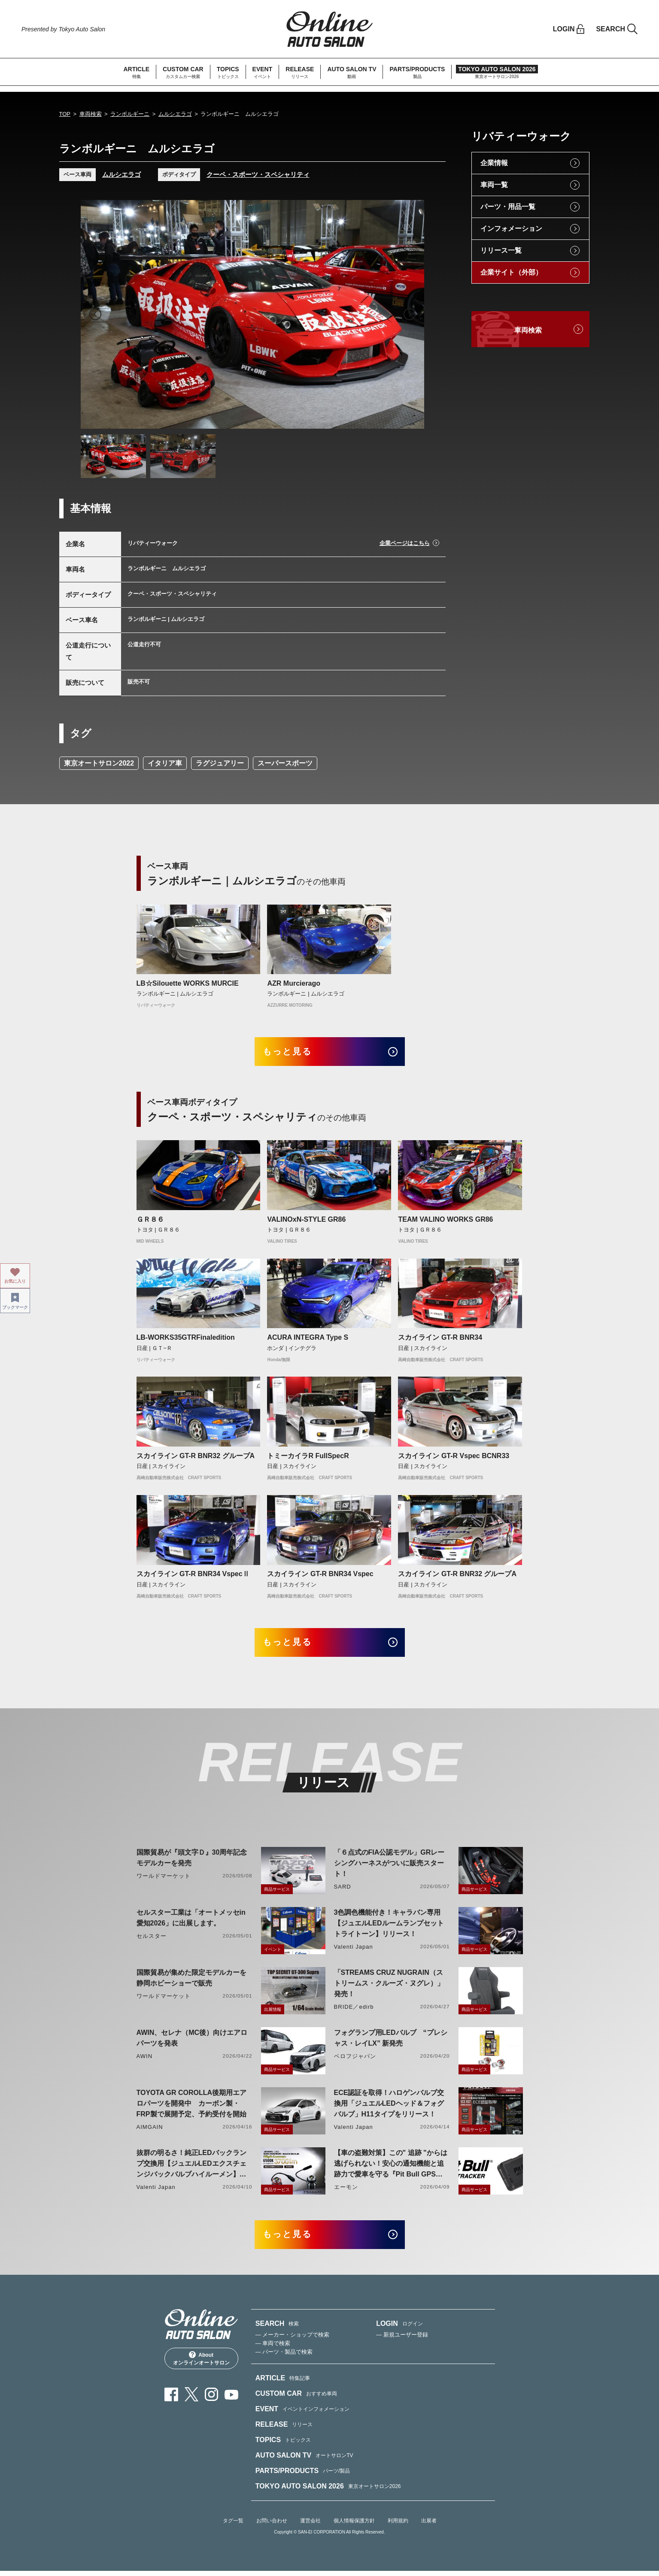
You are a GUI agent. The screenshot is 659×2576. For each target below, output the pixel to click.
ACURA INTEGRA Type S (307, 1339)
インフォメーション (511, 228)
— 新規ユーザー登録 (402, 2340)
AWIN (145, 2059)
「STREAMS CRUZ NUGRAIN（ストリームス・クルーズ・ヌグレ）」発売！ (389, 1986)
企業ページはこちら (405, 543)
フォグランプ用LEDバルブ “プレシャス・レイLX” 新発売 (390, 2041)
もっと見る (291, 1052)
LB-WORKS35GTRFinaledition (186, 1339)
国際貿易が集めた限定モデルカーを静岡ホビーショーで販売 (191, 1981)
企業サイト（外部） (511, 272)
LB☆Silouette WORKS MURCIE (188, 983)
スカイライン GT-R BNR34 (440, 1339)
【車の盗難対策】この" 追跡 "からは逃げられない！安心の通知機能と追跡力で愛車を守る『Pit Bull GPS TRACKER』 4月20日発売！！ (390, 2167)
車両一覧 (494, 184)
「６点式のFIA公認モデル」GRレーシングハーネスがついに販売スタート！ (389, 1866)
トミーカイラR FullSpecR (308, 1457)
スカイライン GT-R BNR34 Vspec (320, 1575)
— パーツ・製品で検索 (284, 2357)
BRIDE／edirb (354, 2010)
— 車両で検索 (273, 2348)
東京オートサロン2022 (99, 763)
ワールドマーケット (164, 1879)
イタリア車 (165, 763)
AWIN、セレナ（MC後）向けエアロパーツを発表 (192, 2041)
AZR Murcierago (293, 983)
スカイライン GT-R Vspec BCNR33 (453, 1457)
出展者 (429, 2525)
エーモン (346, 2190)
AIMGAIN (150, 2130)
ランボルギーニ (129, 114)
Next (410, 314)
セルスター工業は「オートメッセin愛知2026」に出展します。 (191, 1921)
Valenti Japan (353, 1950)
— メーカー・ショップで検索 (292, 2340)
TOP (65, 114)
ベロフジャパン (355, 2059)
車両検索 (90, 114)
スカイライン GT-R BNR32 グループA (196, 1457)
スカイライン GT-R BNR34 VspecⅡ (193, 1575)
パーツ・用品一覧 (507, 206)
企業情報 (494, 162)
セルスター (152, 1939)
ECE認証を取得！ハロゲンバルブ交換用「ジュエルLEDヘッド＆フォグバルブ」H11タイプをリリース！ (389, 2106)
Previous (95, 314)
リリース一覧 (501, 250)
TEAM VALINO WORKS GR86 (445, 1221)
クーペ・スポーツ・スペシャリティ (258, 174)
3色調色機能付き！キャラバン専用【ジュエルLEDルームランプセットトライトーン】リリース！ (389, 1926)
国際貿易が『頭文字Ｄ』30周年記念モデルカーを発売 (192, 1861)
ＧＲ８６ (150, 1221)
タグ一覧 (233, 2525)
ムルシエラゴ (175, 114)
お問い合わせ (271, 2525)
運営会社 (310, 2525)
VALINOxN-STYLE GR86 (306, 1221)
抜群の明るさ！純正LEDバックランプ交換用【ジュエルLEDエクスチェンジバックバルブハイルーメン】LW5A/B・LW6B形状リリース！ (191, 2167)
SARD (342, 1890)
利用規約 (398, 2525)
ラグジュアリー (220, 763)
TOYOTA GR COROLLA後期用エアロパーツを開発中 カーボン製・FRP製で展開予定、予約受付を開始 (192, 2106)
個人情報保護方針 (354, 2525)
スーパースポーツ (285, 763)
